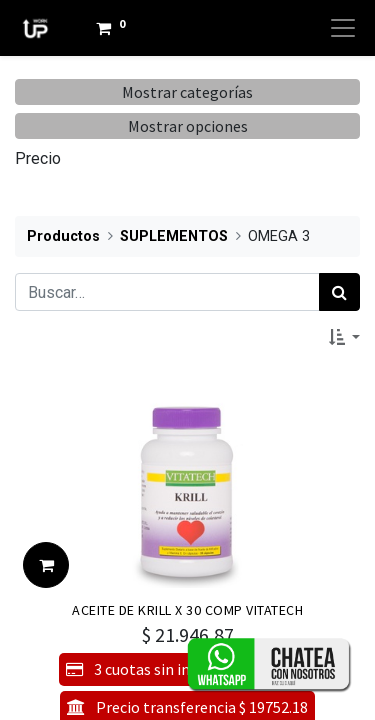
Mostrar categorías (187, 92)
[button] (344, 337)
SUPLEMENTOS (174, 236)
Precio (38, 158)
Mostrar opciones (188, 126)
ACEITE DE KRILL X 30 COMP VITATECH (187, 610)
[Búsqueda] (339, 292)
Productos (63, 236)
